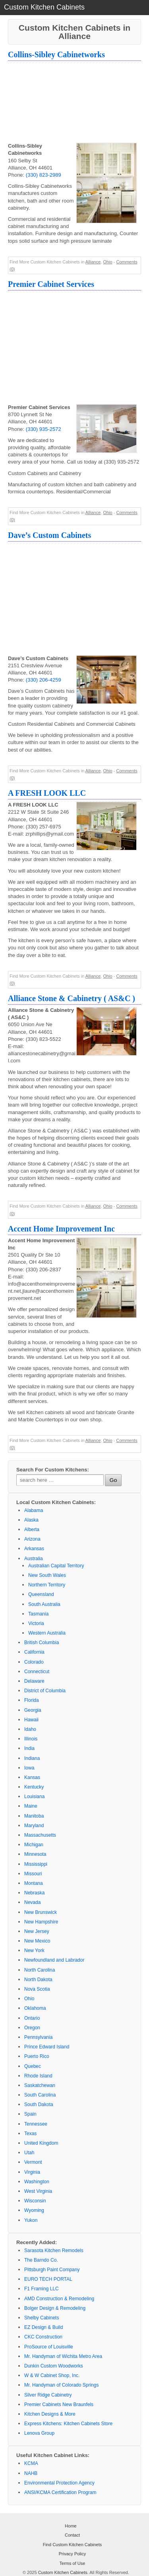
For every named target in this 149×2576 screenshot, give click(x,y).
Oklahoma (35, 2008)
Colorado (34, 1662)
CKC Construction (43, 2337)
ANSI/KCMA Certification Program (60, 2492)
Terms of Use (72, 2563)
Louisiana (34, 1796)
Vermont (33, 2162)
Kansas (32, 1777)
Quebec (32, 2066)
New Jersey (36, 1931)
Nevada (32, 1902)
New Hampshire (41, 1922)
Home (70, 2525)
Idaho (30, 1729)
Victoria (36, 1623)
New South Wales (47, 1575)
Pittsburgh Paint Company (51, 2269)
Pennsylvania (38, 2037)
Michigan (33, 1844)
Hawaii (31, 1720)
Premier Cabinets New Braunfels (58, 2404)
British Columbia (41, 1642)
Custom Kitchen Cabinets (62, 2572)
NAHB (30, 2473)
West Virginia (38, 2191)
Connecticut (36, 1671)
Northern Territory (46, 1585)
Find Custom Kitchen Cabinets (72, 2544)
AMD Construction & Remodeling (59, 2298)
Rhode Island (38, 2076)
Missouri (33, 1873)
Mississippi (35, 1864)
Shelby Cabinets (41, 2318)
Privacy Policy (72, 2553)
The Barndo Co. (41, 2260)
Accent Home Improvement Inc (61, 1228)
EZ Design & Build (43, 2327)
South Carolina (40, 2095)
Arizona (32, 1539)
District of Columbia (45, 1690)
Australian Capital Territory (56, 1566)
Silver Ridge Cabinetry (48, 2395)
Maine (30, 1806)
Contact (72, 2535)
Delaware (34, 1681)
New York (34, 1950)
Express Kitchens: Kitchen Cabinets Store (68, 2423)
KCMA (31, 2463)
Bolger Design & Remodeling (54, 2308)
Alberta (31, 1529)
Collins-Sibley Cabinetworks (56, 54)
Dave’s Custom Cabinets (49, 535)
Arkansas (34, 1548)
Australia (33, 1558)
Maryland (34, 1825)
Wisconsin (35, 2201)
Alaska (31, 1520)
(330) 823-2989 (43, 175)
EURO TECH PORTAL (48, 2279)
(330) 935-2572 (43, 429)
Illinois (30, 1739)
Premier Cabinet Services (51, 284)
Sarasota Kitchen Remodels (53, 2250)
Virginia (32, 2172)
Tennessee (35, 2124)
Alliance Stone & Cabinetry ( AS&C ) (71, 998)
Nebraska (34, 1893)
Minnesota (35, 1854)
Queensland (41, 1594)
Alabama (33, 1510)
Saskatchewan (39, 2085)
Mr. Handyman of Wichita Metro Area (63, 2356)
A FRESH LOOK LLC (47, 793)
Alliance (93, 261)
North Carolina (39, 1970)
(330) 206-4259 (43, 680)
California (34, 1652)
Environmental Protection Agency (59, 2483)
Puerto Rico (36, 2056)
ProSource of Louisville (48, 2347)
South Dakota (38, 2104)
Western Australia (47, 1633)
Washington (36, 2181)
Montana (33, 1883)
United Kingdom (41, 2143)
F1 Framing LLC (41, 2289)
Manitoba (34, 1816)
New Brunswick (40, 1912)
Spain (30, 2114)
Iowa (29, 1768)
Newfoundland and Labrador (54, 1960)
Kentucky (34, 1787)
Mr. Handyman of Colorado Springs (61, 2385)
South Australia (44, 1604)
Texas (30, 2133)
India (29, 1748)
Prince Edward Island (46, 2047)
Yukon (30, 2220)
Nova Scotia (37, 1989)
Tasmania (38, 1614)
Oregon (32, 2027)
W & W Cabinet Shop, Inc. (51, 2375)
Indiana (32, 1758)
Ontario (32, 2018)
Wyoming (34, 2210)
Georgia (32, 1710)
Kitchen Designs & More (49, 2414)
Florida (31, 1700)
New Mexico (37, 1941)
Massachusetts (40, 1835)
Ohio (107, 261)
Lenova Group (39, 2433)
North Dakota (38, 1979)
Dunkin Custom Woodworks (53, 2366)
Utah (29, 2152)
